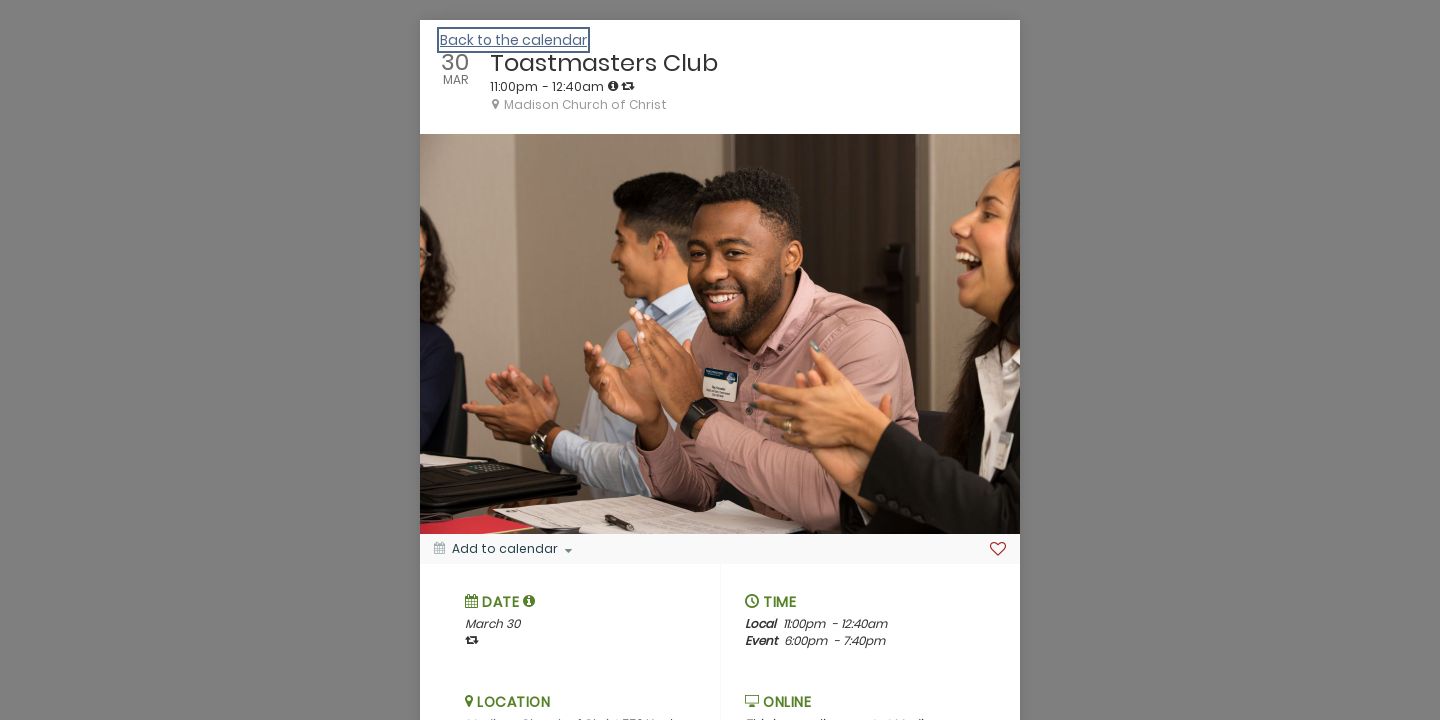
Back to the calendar (513, 40)
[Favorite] (998, 549)
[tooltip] (613, 86)
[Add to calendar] (503, 549)
